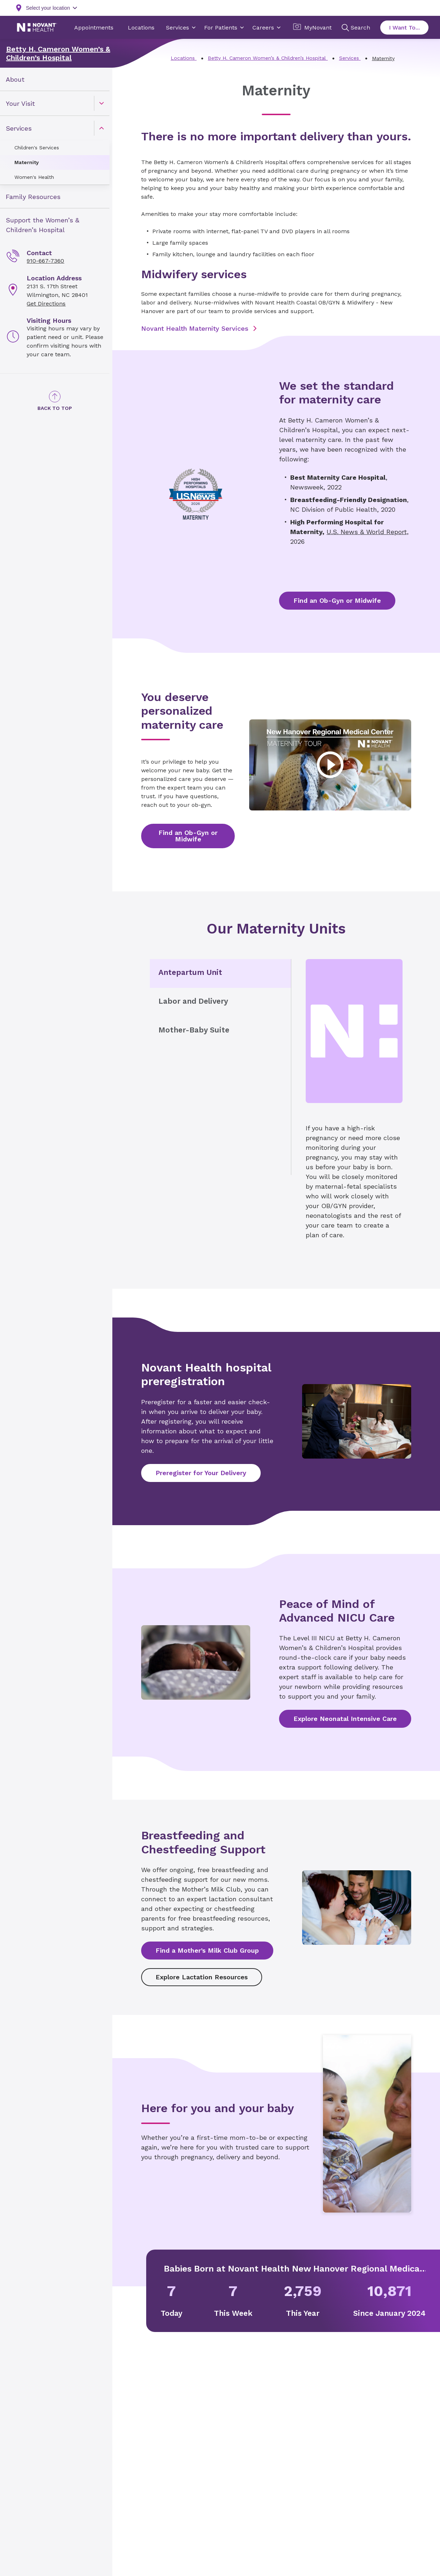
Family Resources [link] (33, 196)
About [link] (15, 79)
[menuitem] (54, 79)
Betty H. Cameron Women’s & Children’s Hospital (58, 53)
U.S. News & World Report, (368, 531)
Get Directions (46, 303)
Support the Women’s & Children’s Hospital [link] (42, 225)
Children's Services (36, 147)
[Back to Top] (55, 401)
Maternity (26, 162)
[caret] (101, 103)
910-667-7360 (45, 260)
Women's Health (34, 177)
